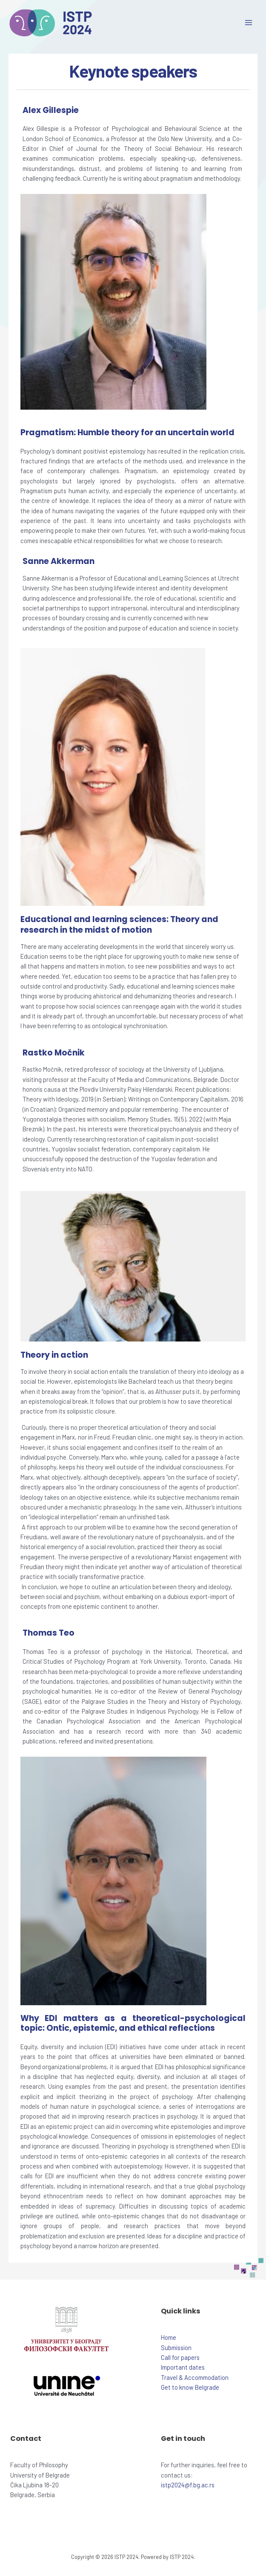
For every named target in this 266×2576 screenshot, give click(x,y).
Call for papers (180, 2357)
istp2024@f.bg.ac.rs (188, 2485)
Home (168, 2337)
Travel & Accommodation (195, 2377)
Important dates (183, 2367)
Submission (176, 2347)
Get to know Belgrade (190, 2387)
